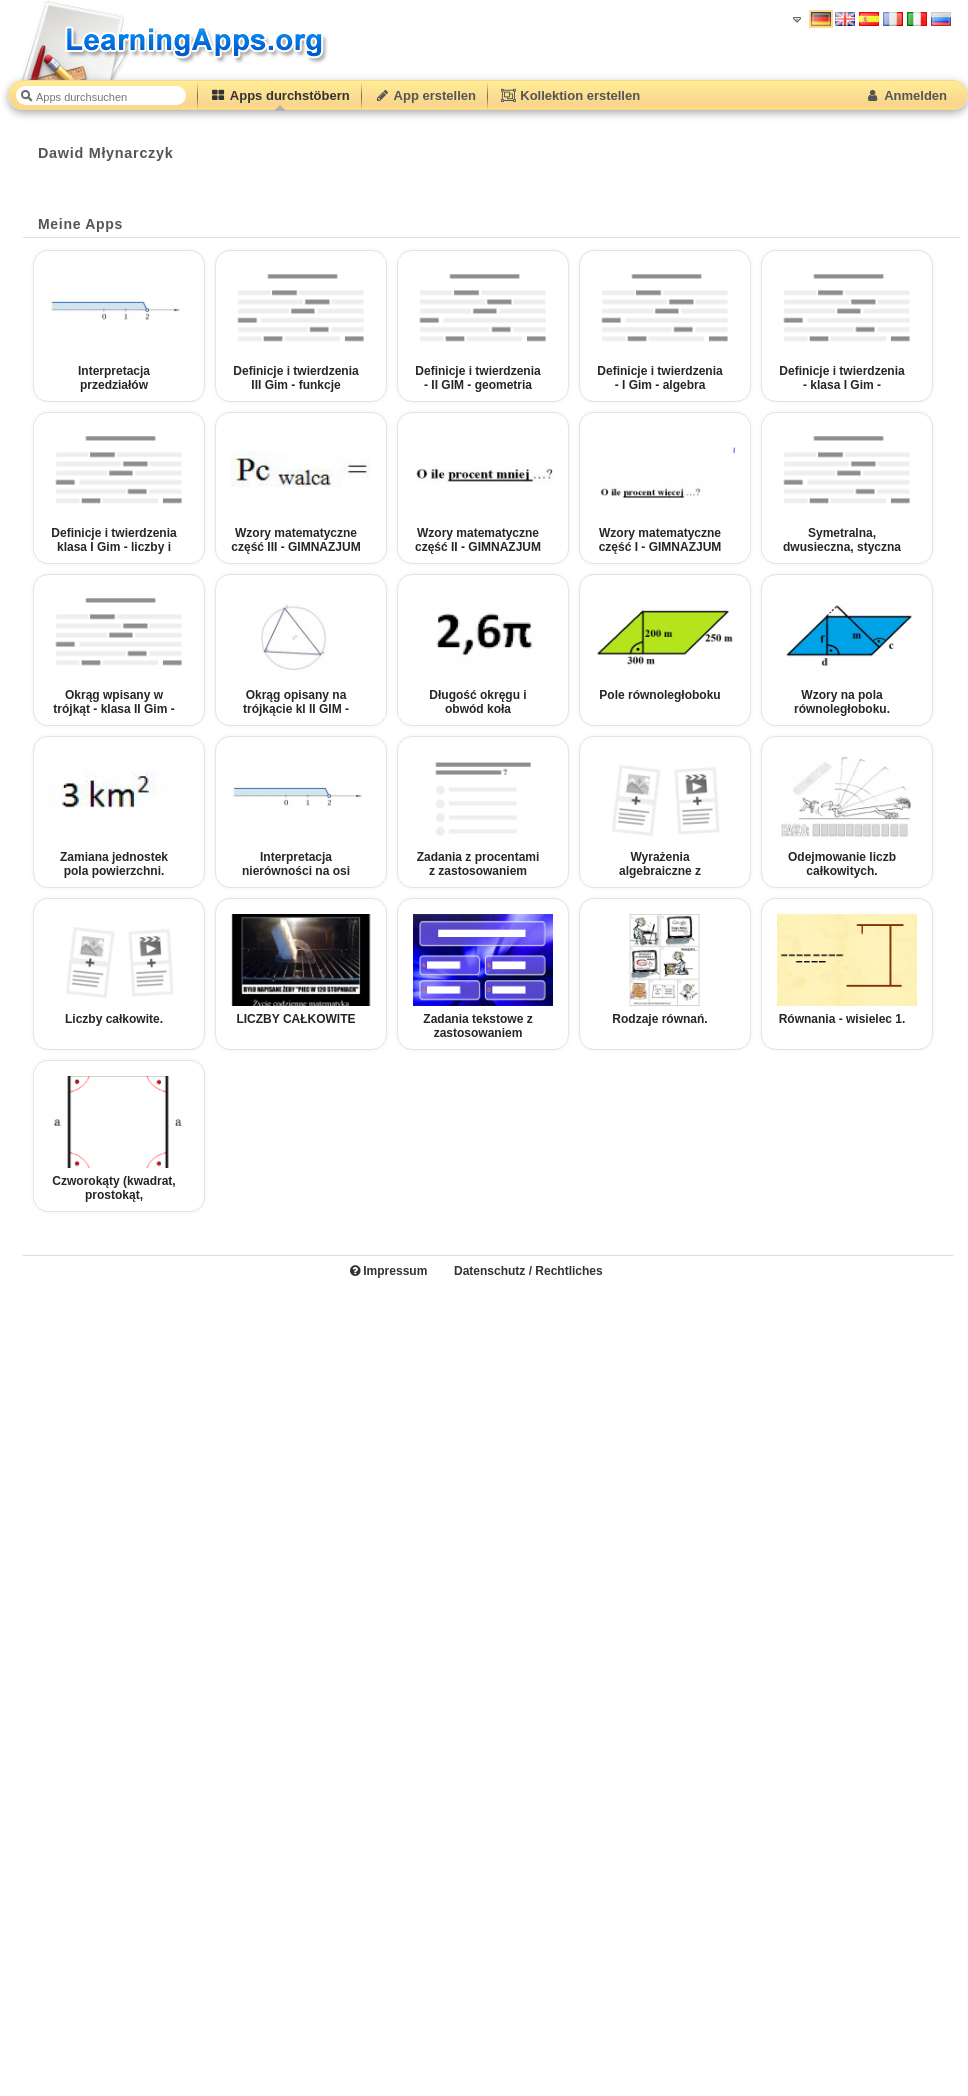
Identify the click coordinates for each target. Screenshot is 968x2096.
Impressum (388, 1271)
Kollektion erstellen (570, 95)
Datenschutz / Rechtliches (528, 1271)
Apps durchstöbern (280, 95)
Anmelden (905, 95)
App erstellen (425, 95)
